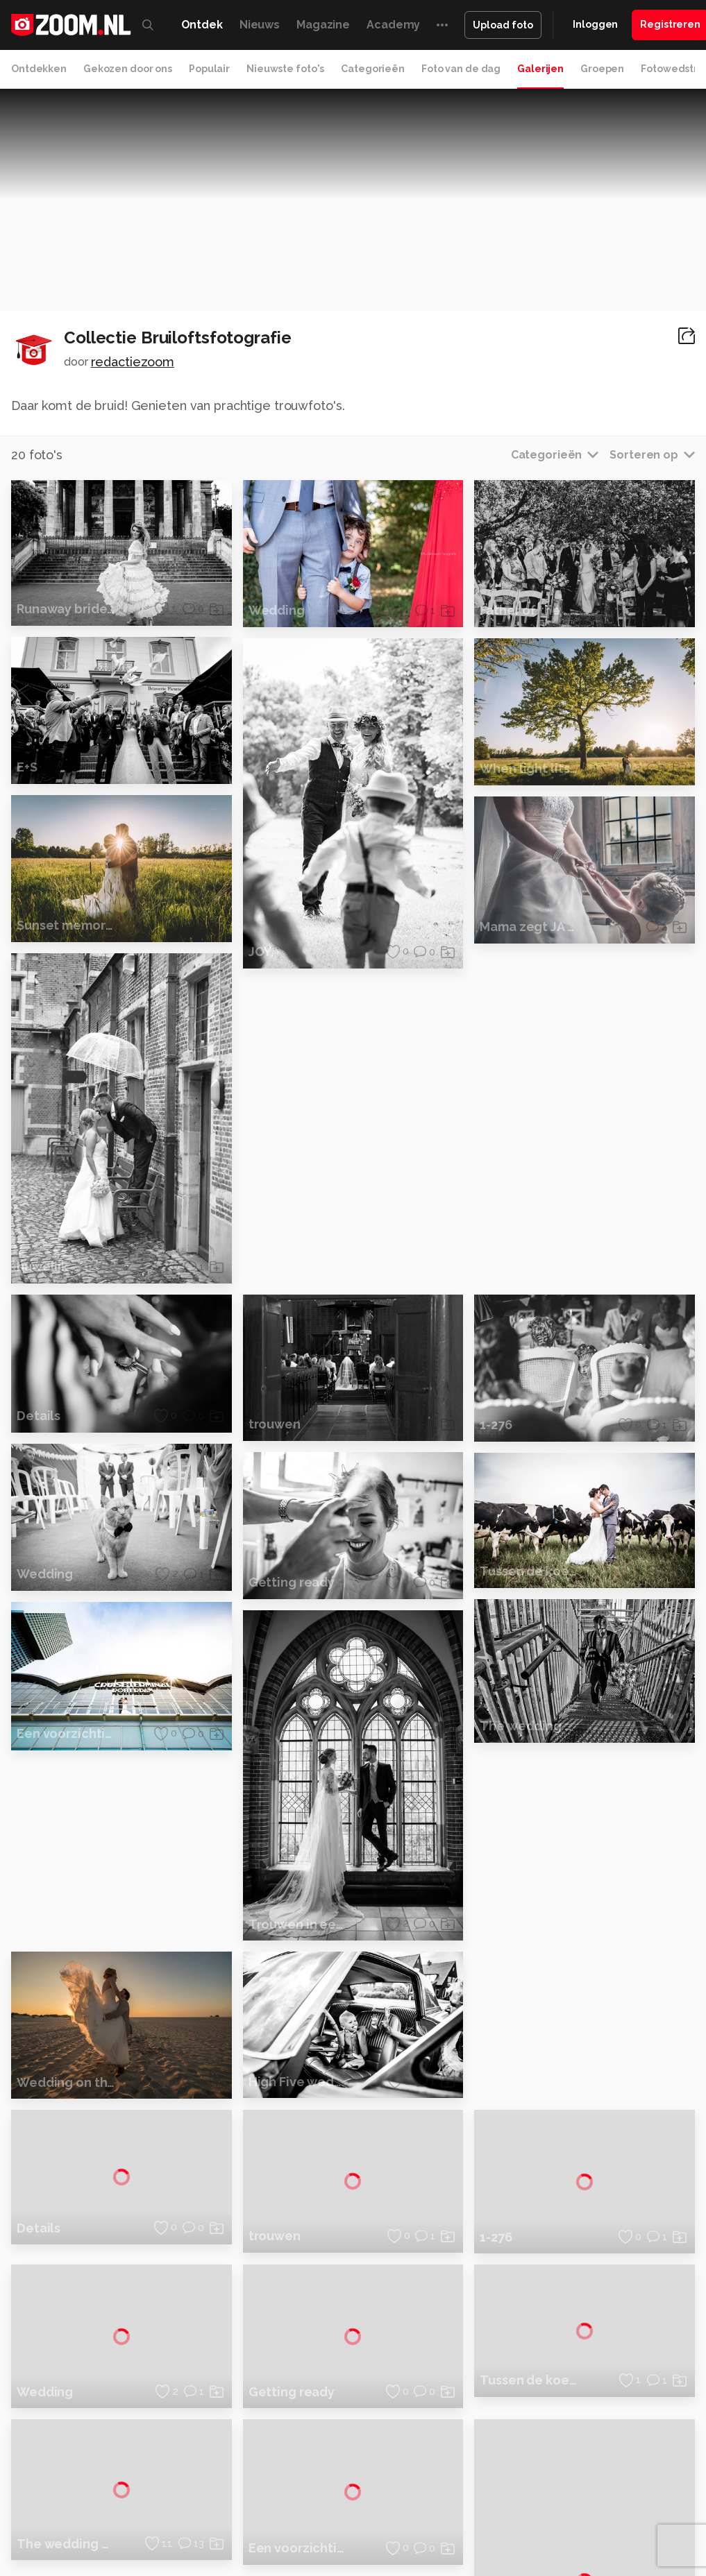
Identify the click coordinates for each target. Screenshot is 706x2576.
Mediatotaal (370, 2498)
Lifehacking (531, 2498)
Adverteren (595, 2331)
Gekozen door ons (127, 68)
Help (580, 2430)
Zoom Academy (294, 2513)
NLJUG (534, 2513)
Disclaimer (593, 2356)
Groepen (602, 68)
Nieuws (259, 24)
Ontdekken (39, 68)
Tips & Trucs (308, 2498)
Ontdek (202, 24)
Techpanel (587, 2498)
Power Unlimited (212, 2513)
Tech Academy (371, 2513)
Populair (209, 68)
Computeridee (129, 2498)
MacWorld (476, 2498)
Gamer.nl (637, 2498)
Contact (588, 2454)
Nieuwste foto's (285, 68)
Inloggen (595, 24)
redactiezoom (133, 362)
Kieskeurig (66, 2498)
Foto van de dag (461, 68)
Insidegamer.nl (135, 2513)
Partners (588, 2405)
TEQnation (579, 2513)
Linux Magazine (477, 2513)
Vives (424, 2513)
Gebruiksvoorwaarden (620, 2381)
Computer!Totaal (234, 2498)
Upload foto (503, 25)
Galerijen (540, 68)
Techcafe (425, 2498)
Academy (393, 24)
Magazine (323, 24)
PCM (179, 2498)
